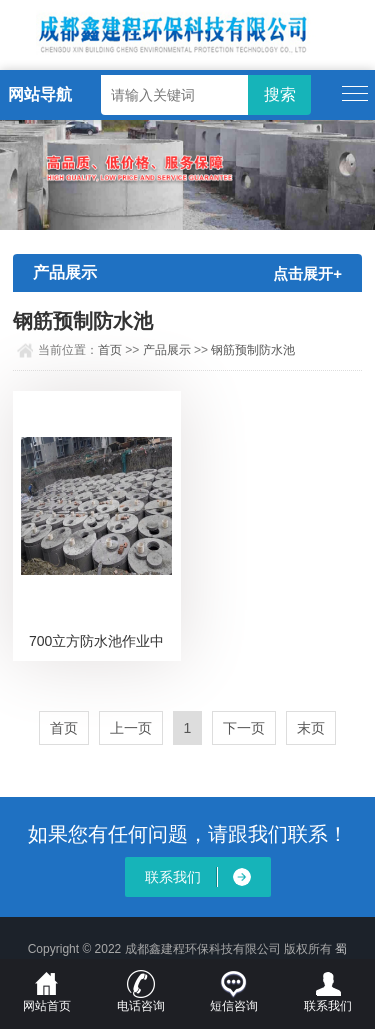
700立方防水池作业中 (96, 641)
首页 (110, 350)
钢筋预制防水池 (253, 350)
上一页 (131, 728)
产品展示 (167, 350)
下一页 (244, 728)
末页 (311, 728)
